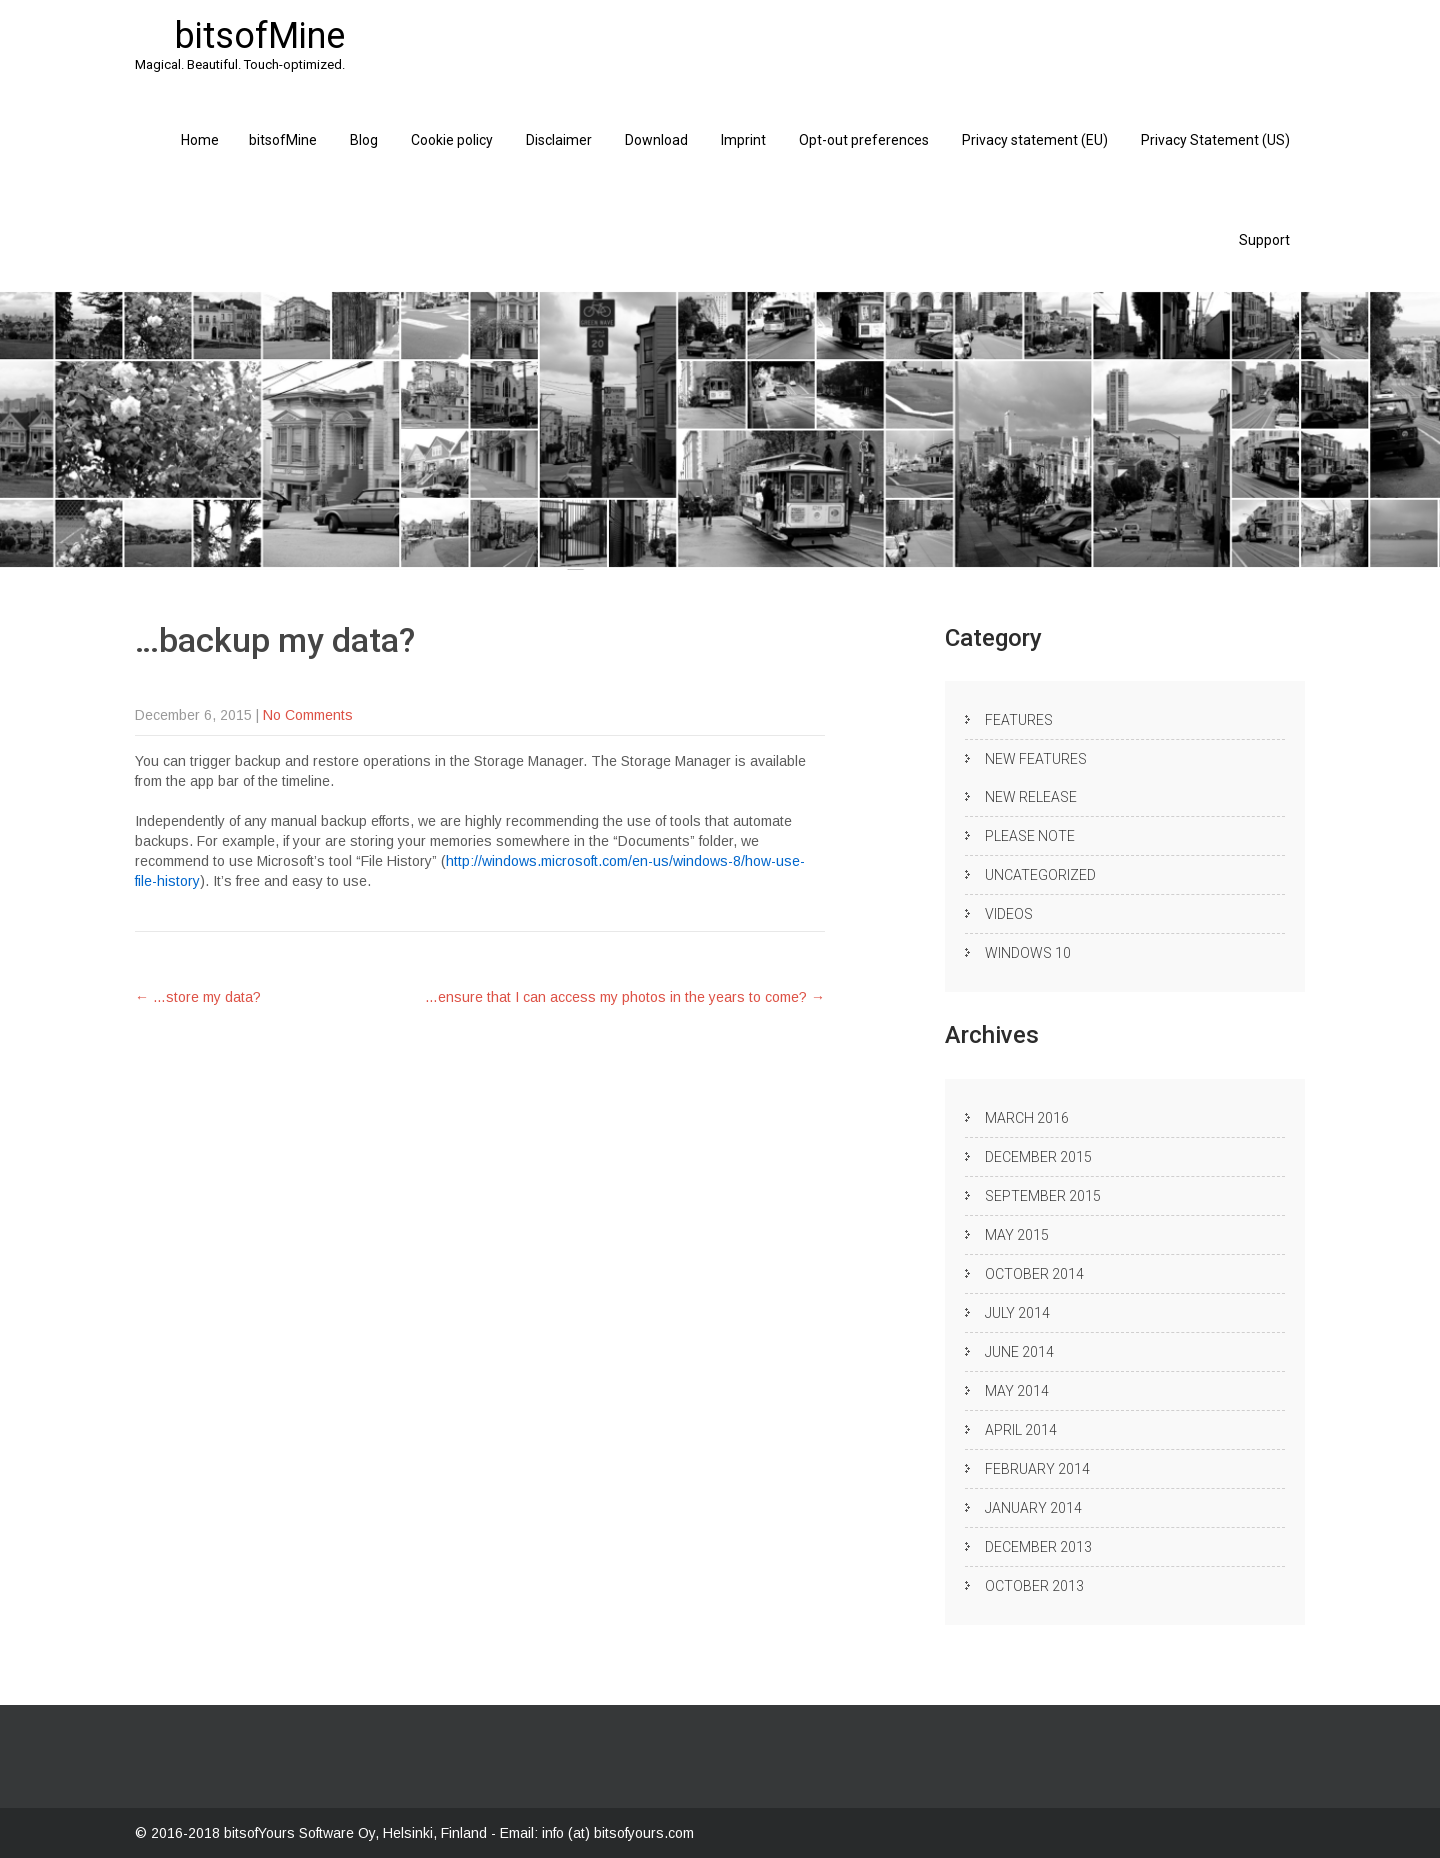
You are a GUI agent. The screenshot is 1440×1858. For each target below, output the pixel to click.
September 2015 (1043, 1196)
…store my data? (198, 997)
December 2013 (1038, 1547)
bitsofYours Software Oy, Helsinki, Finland (357, 1833)
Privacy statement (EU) (1035, 140)
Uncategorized (1040, 875)
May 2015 (1017, 1235)
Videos (1009, 914)
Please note (1030, 836)
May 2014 (1017, 1391)
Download (656, 140)
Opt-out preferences (864, 140)
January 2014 (1033, 1508)
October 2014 (1034, 1274)
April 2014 (1021, 1430)
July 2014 (1017, 1313)
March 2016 (1027, 1118)
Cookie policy (452, 140)
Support (1264, 240)
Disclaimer (559, 140)
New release (1031, 797)
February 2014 (1037, 1469)
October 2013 (1034, 1586)
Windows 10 (1028, 953)
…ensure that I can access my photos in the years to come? (625, 997)
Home (200, 140)
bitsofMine (283, 140)
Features (1019, 720)
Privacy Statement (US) (1215, 140)
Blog (364, 140)
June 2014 (1019, 1352)
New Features (1036, 759)
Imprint (743, 140)
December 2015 (1038, 1157)
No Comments (308, 715)
